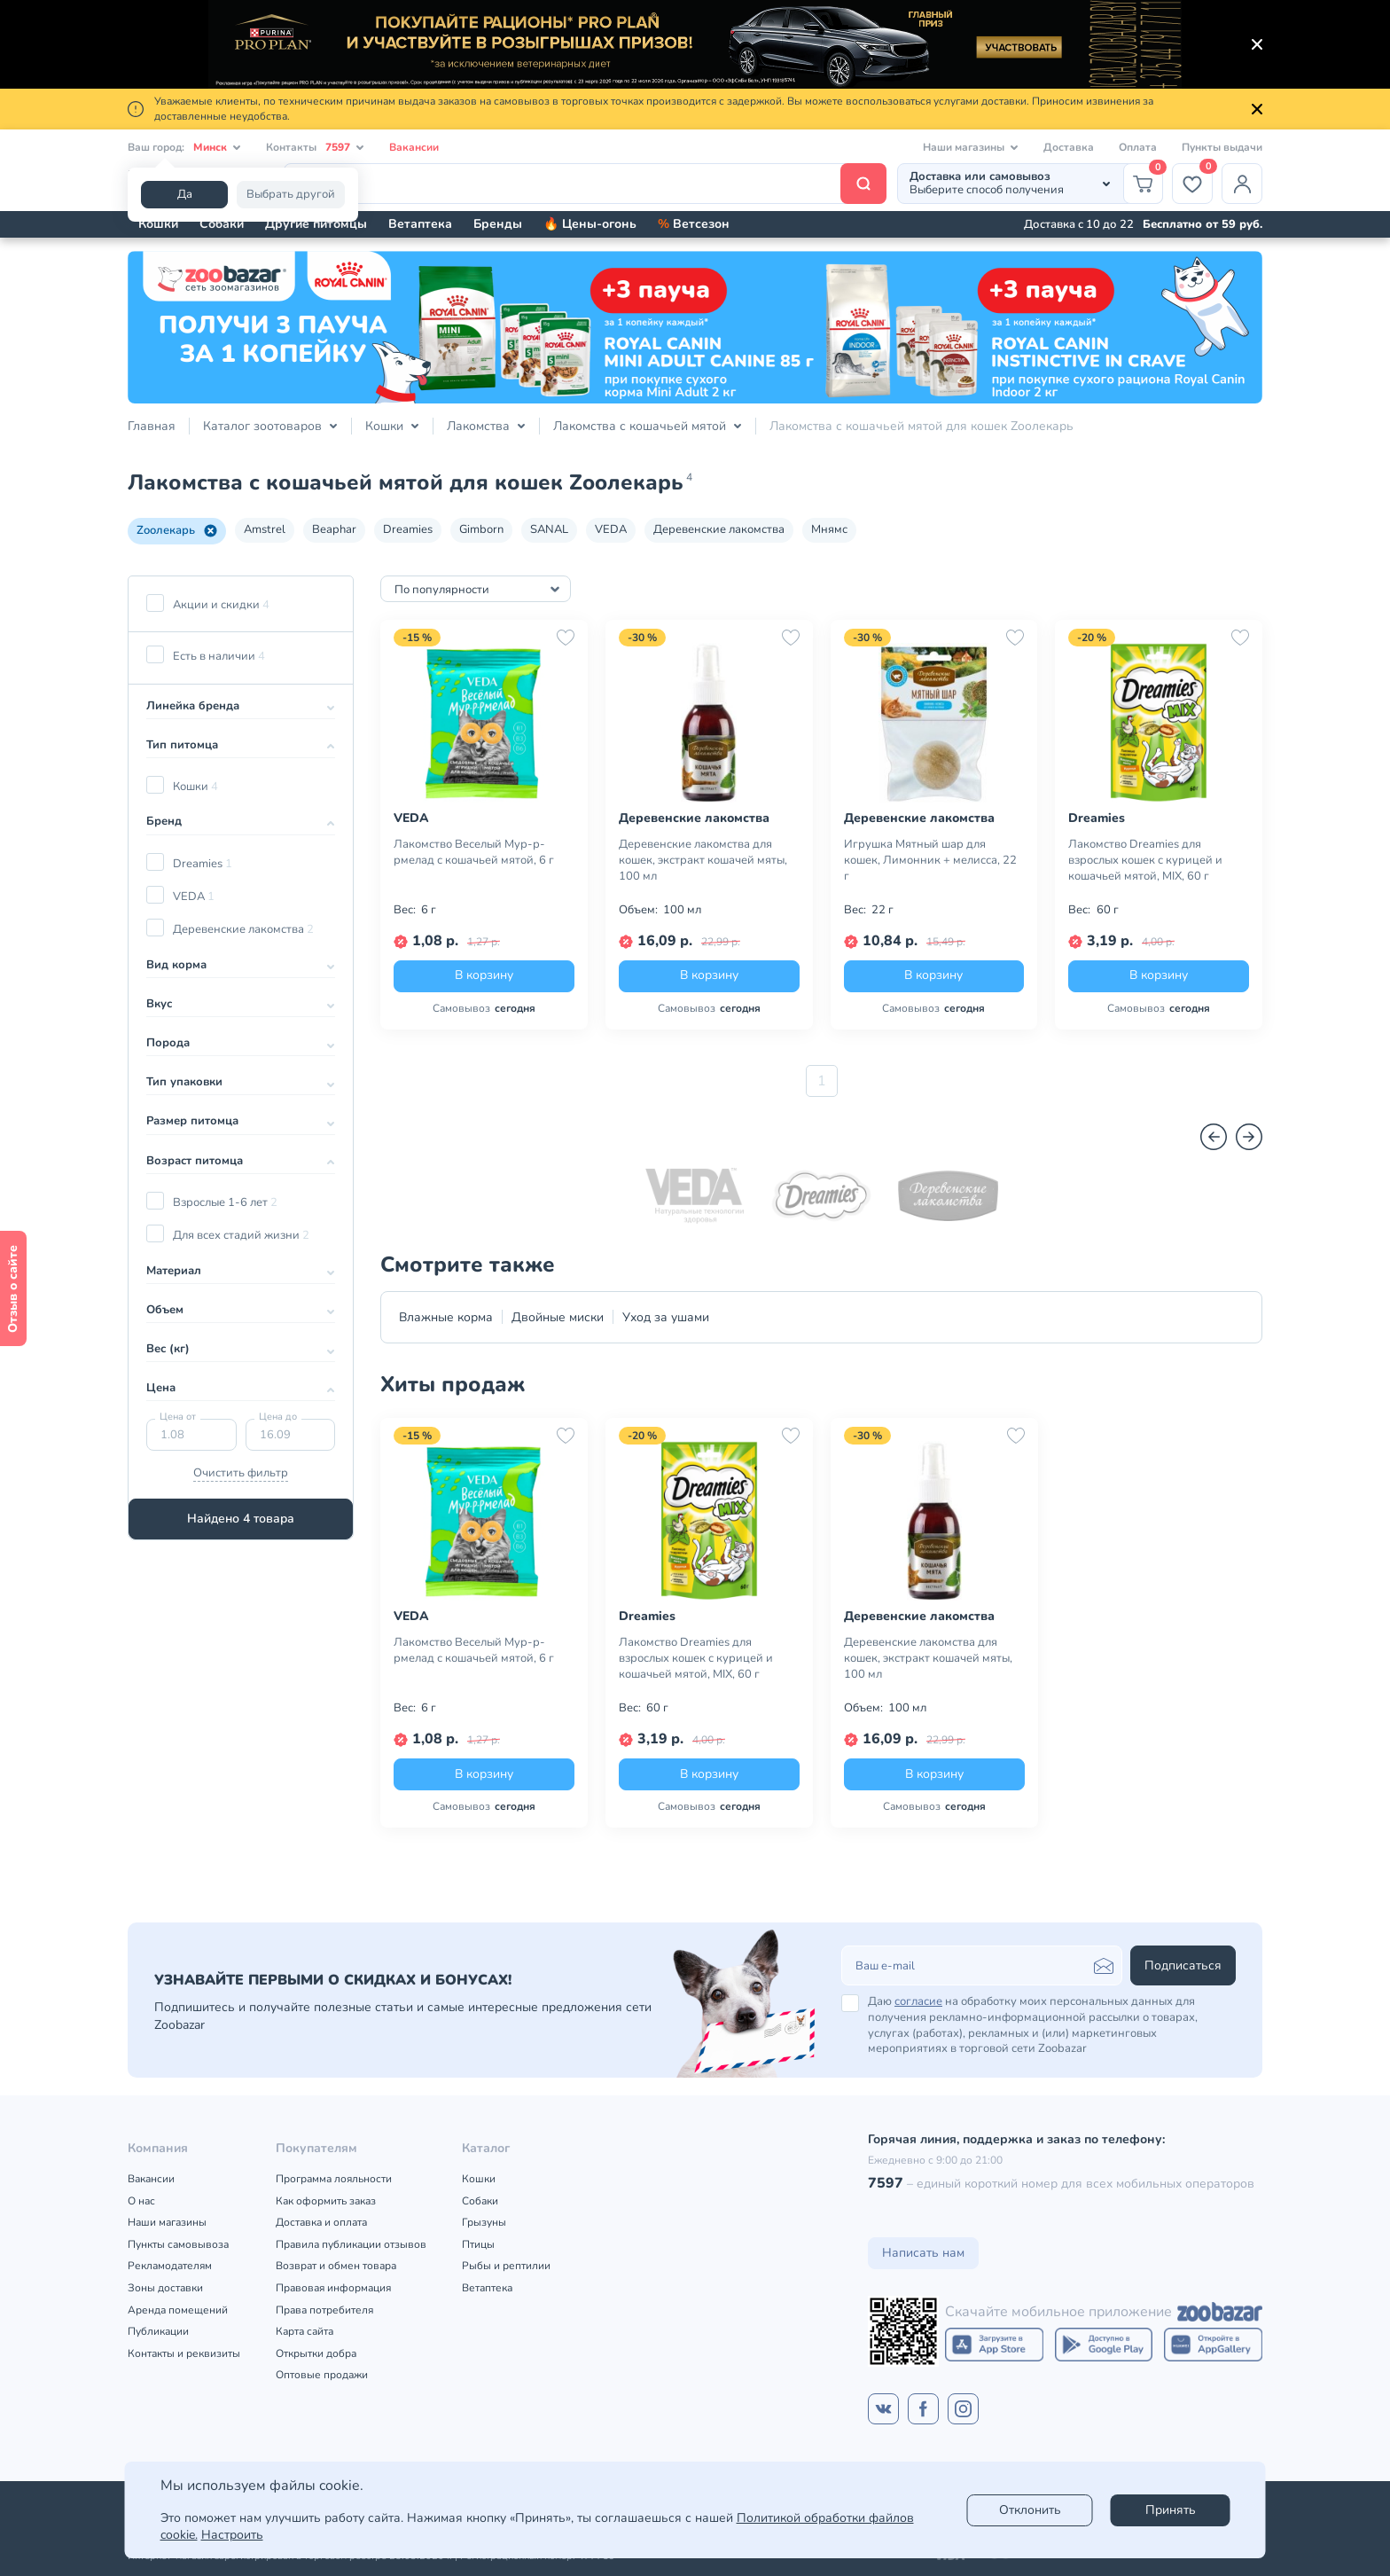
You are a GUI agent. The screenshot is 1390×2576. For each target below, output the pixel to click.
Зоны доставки (165, 2288)
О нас (141, 2201)
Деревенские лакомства (719, 529)
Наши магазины (167, 2222)
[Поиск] (585, 183)
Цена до (278, 1416)
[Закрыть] (1257, 44)
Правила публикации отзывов (351, 2244)
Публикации (158, 2331)
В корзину (484, 975)
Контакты (315, 147)
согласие (918, 2001)
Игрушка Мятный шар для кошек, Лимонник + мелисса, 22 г (930, 860)
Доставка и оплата (321, 2222)
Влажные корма (446, 1317)
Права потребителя (324, 2310)
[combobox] (475, 588)
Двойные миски (557, 1317)
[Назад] (1213, 1137)
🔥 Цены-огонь (589, 223)
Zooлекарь (177, 530)
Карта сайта (304, 2331)
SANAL (549, 529)
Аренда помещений (178, 2310)
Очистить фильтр (240, 1473)
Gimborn (481, 529)
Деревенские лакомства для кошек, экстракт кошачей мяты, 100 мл (703, 860)
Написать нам (923, 2252)
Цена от (178, 1416)
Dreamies (408, 529)
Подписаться (1183, 1965)
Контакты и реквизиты (184, 2353)
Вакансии (414, 147)
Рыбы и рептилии (506, 2266)
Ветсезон (694, 223)
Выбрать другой (290, 194)
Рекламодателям (170, 2266)
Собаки (221, 223)
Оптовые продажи (322, 2375)
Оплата (1138, 147)
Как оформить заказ (326, 2201)
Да (184, 194)
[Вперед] (1249, 1137)
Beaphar (334, 529)
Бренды (497, 223)
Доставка (1068, 147)
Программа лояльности (334, 2179)
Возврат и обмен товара (336, 2266)
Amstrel (264, 529)
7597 (885, 2183)
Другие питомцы (316, 223)
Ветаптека (420, 223)
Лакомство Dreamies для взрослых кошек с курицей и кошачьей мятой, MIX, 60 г (1145, 860)
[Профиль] (1242, 183)
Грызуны (484, 2222)
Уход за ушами (665, 1317)
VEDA (611, 529)
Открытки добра (316, 2353)
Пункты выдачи (1222, 147)
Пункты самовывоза (178, 2244)
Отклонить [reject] (1030, 2510)
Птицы (478, 2244)
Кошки (158, 223)
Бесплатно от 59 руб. (1202, 224)
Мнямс (829, 529)
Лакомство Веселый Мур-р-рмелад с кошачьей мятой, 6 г (474, 852)
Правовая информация (333, 2288)
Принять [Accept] (1170, 2510)
